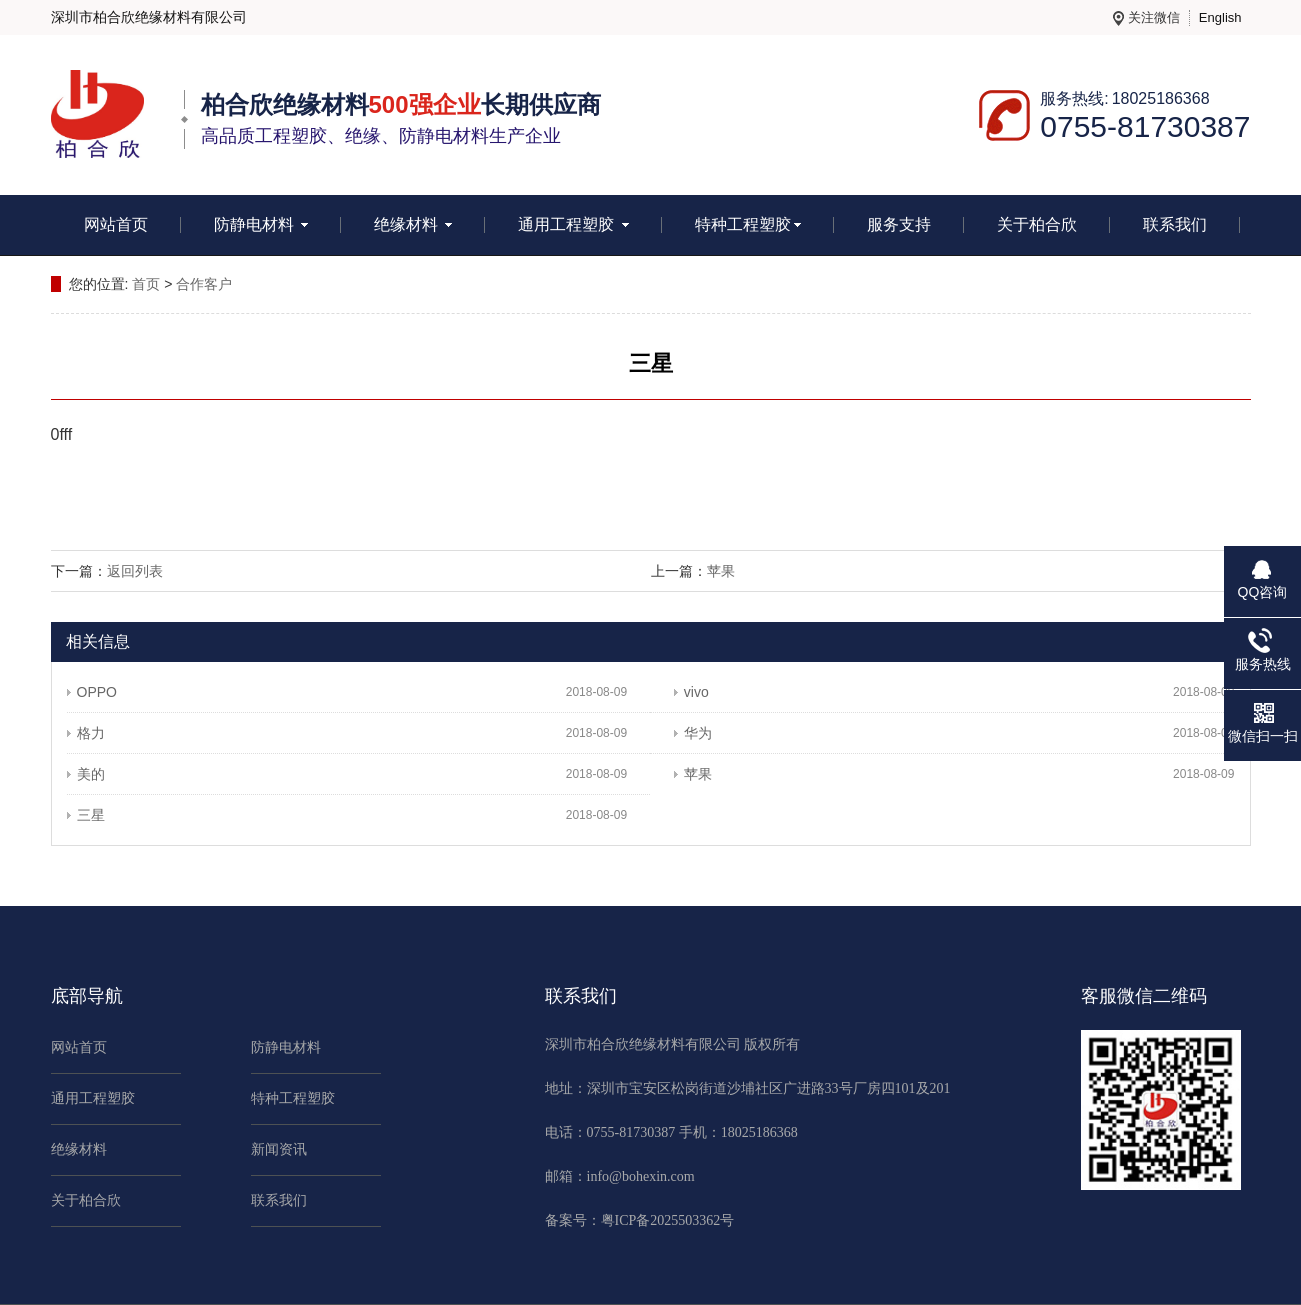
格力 (86, 733)
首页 (146, 284)
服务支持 (899, 224)
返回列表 (135, 571)
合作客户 (204, 284)
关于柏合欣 (1037, 224)
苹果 (721, 571)
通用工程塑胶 (573, 224)
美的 (86, 774)
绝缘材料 (413, 224)
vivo (691, 692)
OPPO (92, 692)
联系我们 (1175, 224)
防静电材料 (261, 224)
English (1220, 17)
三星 (86, 815)
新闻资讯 (279, 1149)
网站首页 (116, 224)
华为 (693, 733)
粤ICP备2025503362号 (668, 1220)
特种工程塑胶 (748, 224)
